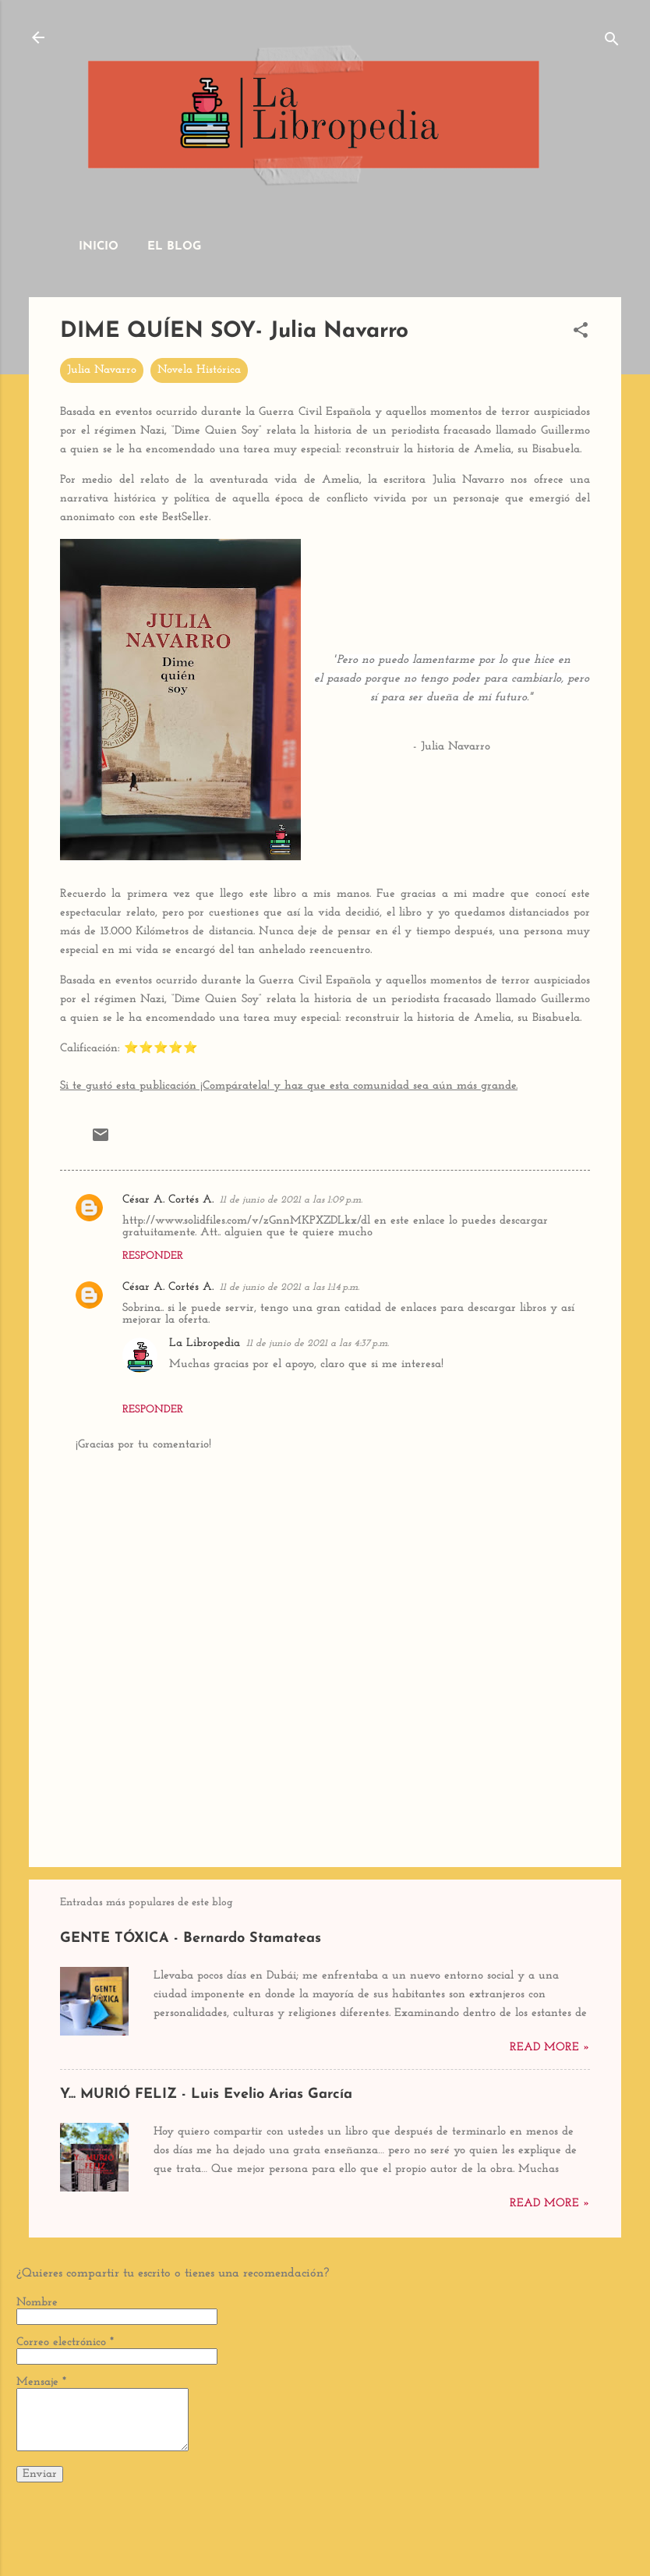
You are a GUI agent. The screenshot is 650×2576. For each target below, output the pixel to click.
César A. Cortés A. (168, 1200)
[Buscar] (611, 42)
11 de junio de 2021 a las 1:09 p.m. (291, 1200)
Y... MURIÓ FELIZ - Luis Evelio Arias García (206, 2094)
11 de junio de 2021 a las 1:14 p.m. (289, 1287)
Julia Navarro (101, 370)
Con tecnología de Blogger (325, 2504)
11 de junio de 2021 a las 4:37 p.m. (317, 1343)
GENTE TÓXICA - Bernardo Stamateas (190, 1938)
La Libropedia (204, 1343)
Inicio (98, 247)
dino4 (365, 2535)
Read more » (550, 2047)
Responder (152, 1256)
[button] (580, 333)
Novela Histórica (199, 370)
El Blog (174, 247)
